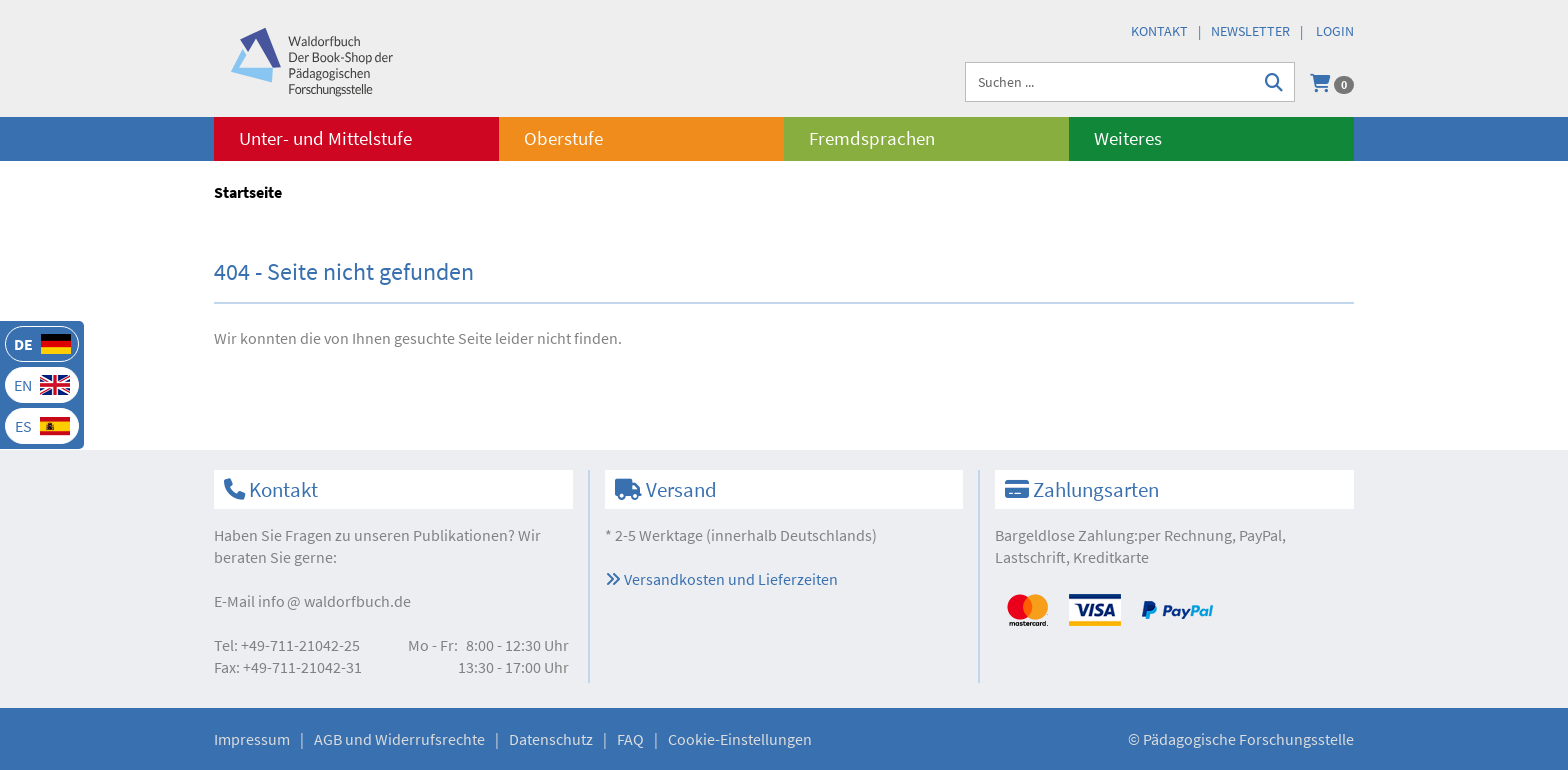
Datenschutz (551, 739)
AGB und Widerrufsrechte (399, 739)
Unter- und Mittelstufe (325, 138)
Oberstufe (563, 138)
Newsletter (1250, 31)
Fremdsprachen (872, 138)
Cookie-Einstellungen (740, 739)
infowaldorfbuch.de (334, 601)
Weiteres (1128, 138)
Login (1335, 31)
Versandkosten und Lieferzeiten (721, 579)
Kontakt (1159, 31)
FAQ (630, 739)
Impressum (252, 739)
